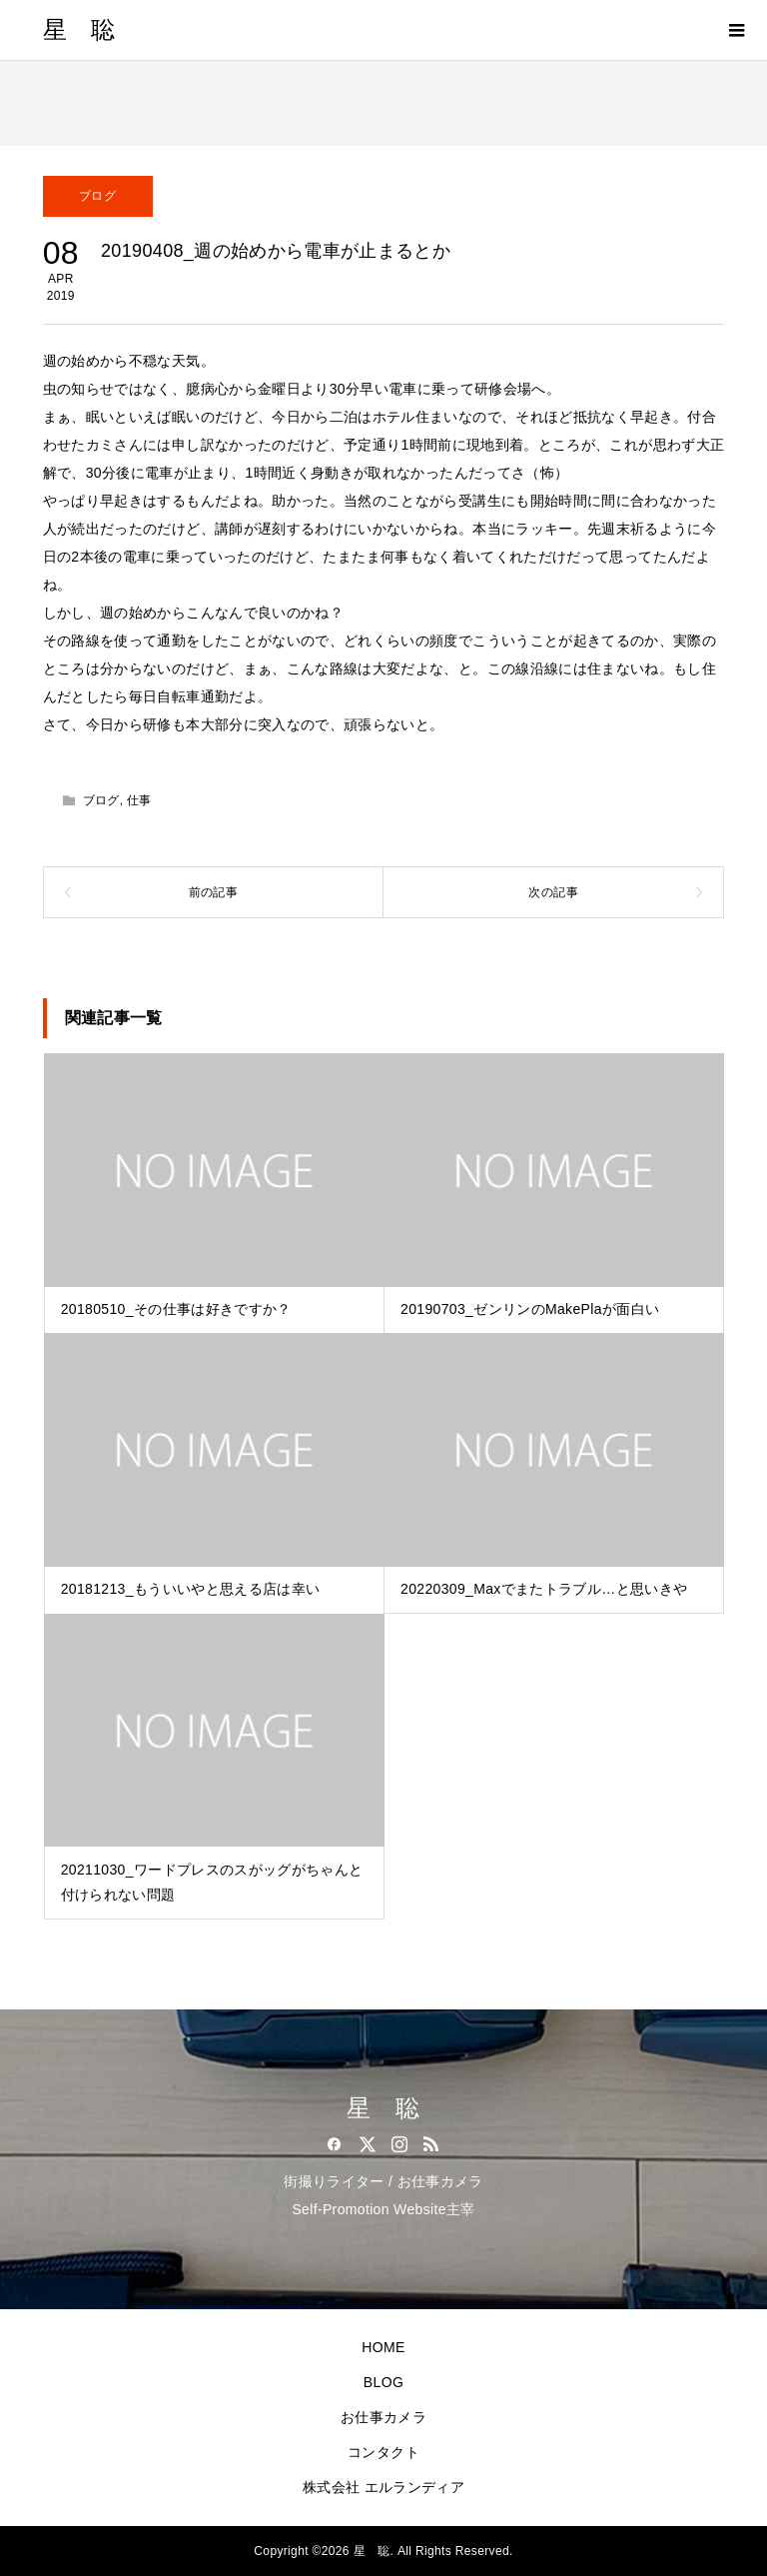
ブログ (97, 196)
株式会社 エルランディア (383, 2487)
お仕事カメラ (383, 2417)
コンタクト (383, 2452)
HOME (383, 2347)
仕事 (139, 800)
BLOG (383, 2382)
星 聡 (79, 30)
